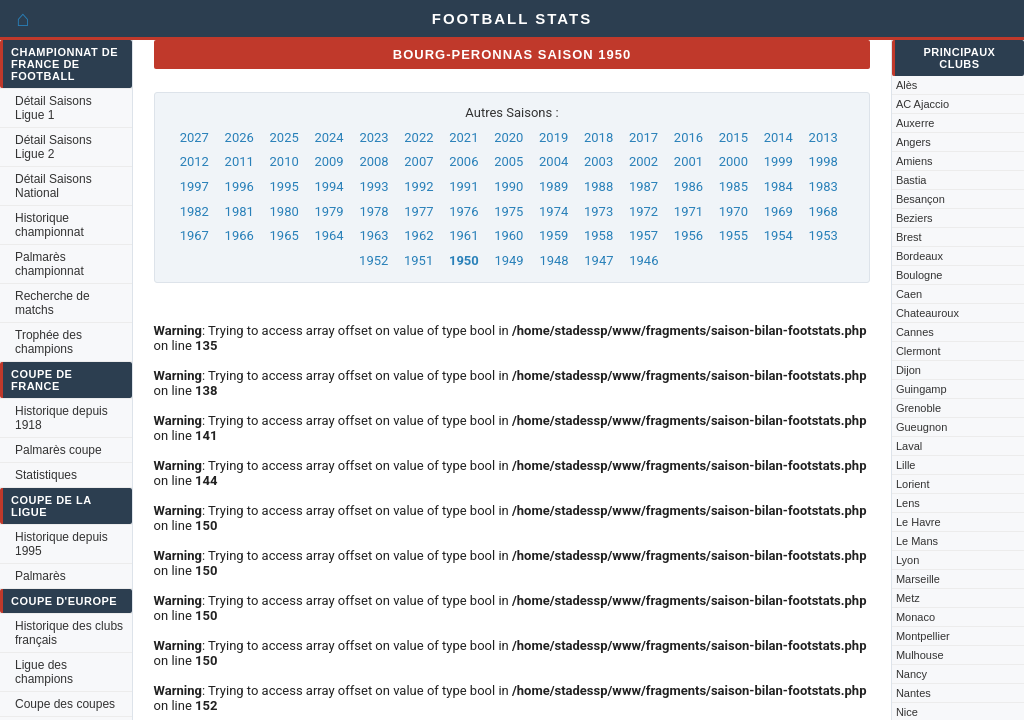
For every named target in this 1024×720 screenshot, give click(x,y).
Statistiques (46, 475)
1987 (643, 186)
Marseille (918, 579)
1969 (778, 211)
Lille (906, 465)
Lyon (907, 560)
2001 (688, 161)
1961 (463, 235)
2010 (284, 161)
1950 (464, 260)
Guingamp (921, 389)
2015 (733, 137)
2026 (239, 137)
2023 (373, 137)
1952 (373, 260)
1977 (418, 211)
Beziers (914, 218)
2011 (239, 161)
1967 (194, 235)
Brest (909, 237)
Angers (913, 142)
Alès (906, 85)
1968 (823, 211)
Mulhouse (920, 655)
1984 (778, 186)
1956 (688, 235)
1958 (598, 235)
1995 (284, 186)
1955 (733, 235)
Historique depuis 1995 (61, 544)
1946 (643, 260)
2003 (598, 161)
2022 (418, 137)
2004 (553, 161)
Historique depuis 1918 (61, 418)
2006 (463, 161)
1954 (778, 235)
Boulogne (919, 275)
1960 (508, 235)
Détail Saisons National (53, 186)
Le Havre (918, 522)
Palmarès (40, 576)
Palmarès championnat (49, 264)
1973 (598, 211)
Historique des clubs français (69, 633)
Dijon (908, 370)
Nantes (913, 693)
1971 (688, 211)
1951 (418, 260)
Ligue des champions (44, 672)
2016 (688, 137)
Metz (908, 598)
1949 (508, 260)
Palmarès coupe (58, 450)
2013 (823, 137)
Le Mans (917, 541)
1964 (328, 235)
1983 (823, 186)
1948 (553, 260)
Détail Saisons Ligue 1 (53, 108)
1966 (239, 235)
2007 (418, 161)
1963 (373, 235)
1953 (823, 235)
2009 (328, 161)
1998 (823, 161)
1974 (553, 211)
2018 (598, 137)
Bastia (911, 180)
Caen (909, 294)
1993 (373, 186)
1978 (373, 211)
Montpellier (923, 636)
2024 (328, 137)
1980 (284, 211)
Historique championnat (49, 225)
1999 (778, 161)
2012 (194, 161)
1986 (688, 186)
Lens (908, 503)
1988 (598, 186)
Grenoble (918, 408)
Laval (909, 446)
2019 (553, 137)
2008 (373, 161)
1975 (508, 211)
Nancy (911, 674)
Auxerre (915, 123)
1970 (733, 211)
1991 (463, 186)
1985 (733, 186)
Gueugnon (921, 427)
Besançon (920, 199)
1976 (463, 211)
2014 (778, 137)
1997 (194, 186)
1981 (239, 211)
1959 (553, 235)
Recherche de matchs (52, 303)
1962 (418, 235)
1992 (418, 186)
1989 (553, 186)
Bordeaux (919, 256)
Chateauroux (927, 313)
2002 (643, 161)
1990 (508, 186)
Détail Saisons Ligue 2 (53, 147)
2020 (508, 137)
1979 (328, 211)
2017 (643, 137)
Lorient (913, 484)
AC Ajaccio (922, 104)
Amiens (914, 161)
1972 (643, 211)
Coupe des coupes (65, 704)
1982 (194, 211)
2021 (463, 137)
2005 (508, 161)
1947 (598, 260)
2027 (194, 137)
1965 (284, 235)
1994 (328, 186)
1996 (239, 186)
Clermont (918, 351)
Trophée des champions (48, 342)
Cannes (915, 332)
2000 (733, 161)
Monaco (915, 617)
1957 (643, 235)
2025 (284, 137)
